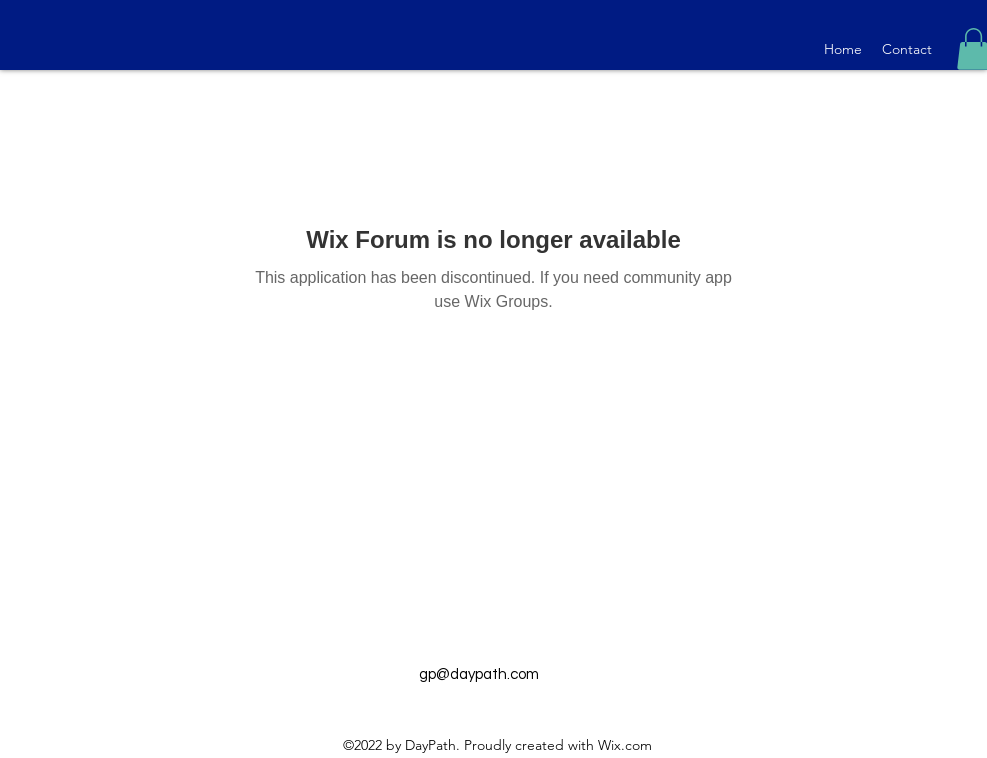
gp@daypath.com (479, 674)
